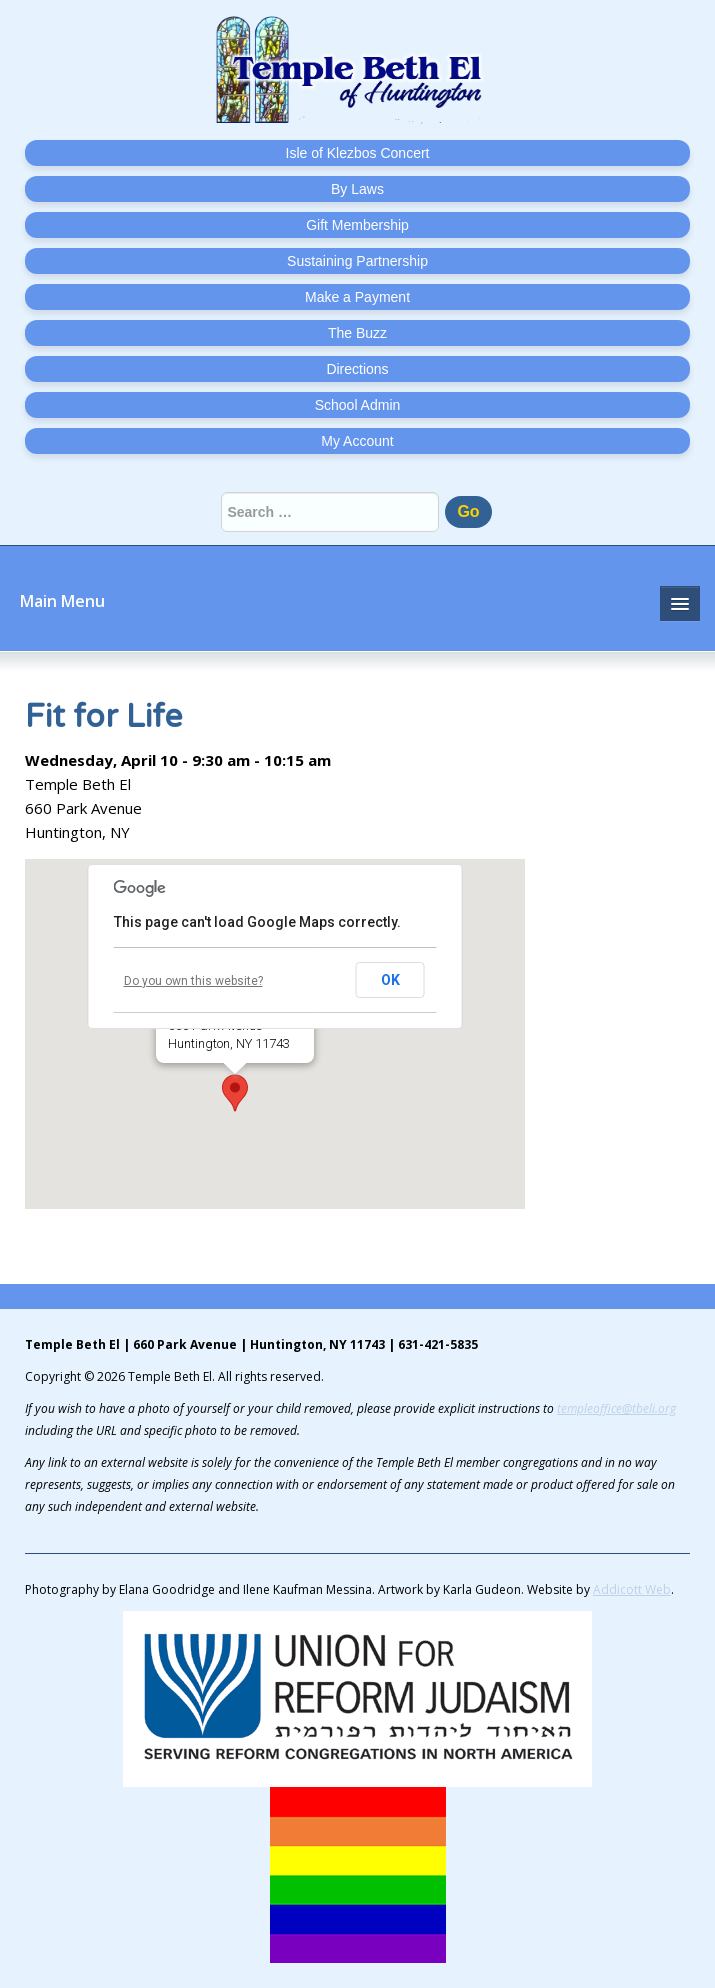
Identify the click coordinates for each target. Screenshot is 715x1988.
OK (390, 980)
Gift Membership (357, 225)
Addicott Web (632, 1589)
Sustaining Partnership (357, 261)
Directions (357, 369)
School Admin (358, 405)
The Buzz (357, 333)
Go (468, 511)
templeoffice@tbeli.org (616, 1408)
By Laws (357, 189)
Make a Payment (357, 297)
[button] (235, 1093)
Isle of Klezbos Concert (358, 153)
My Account (357, 441)
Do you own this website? (193, 981)
